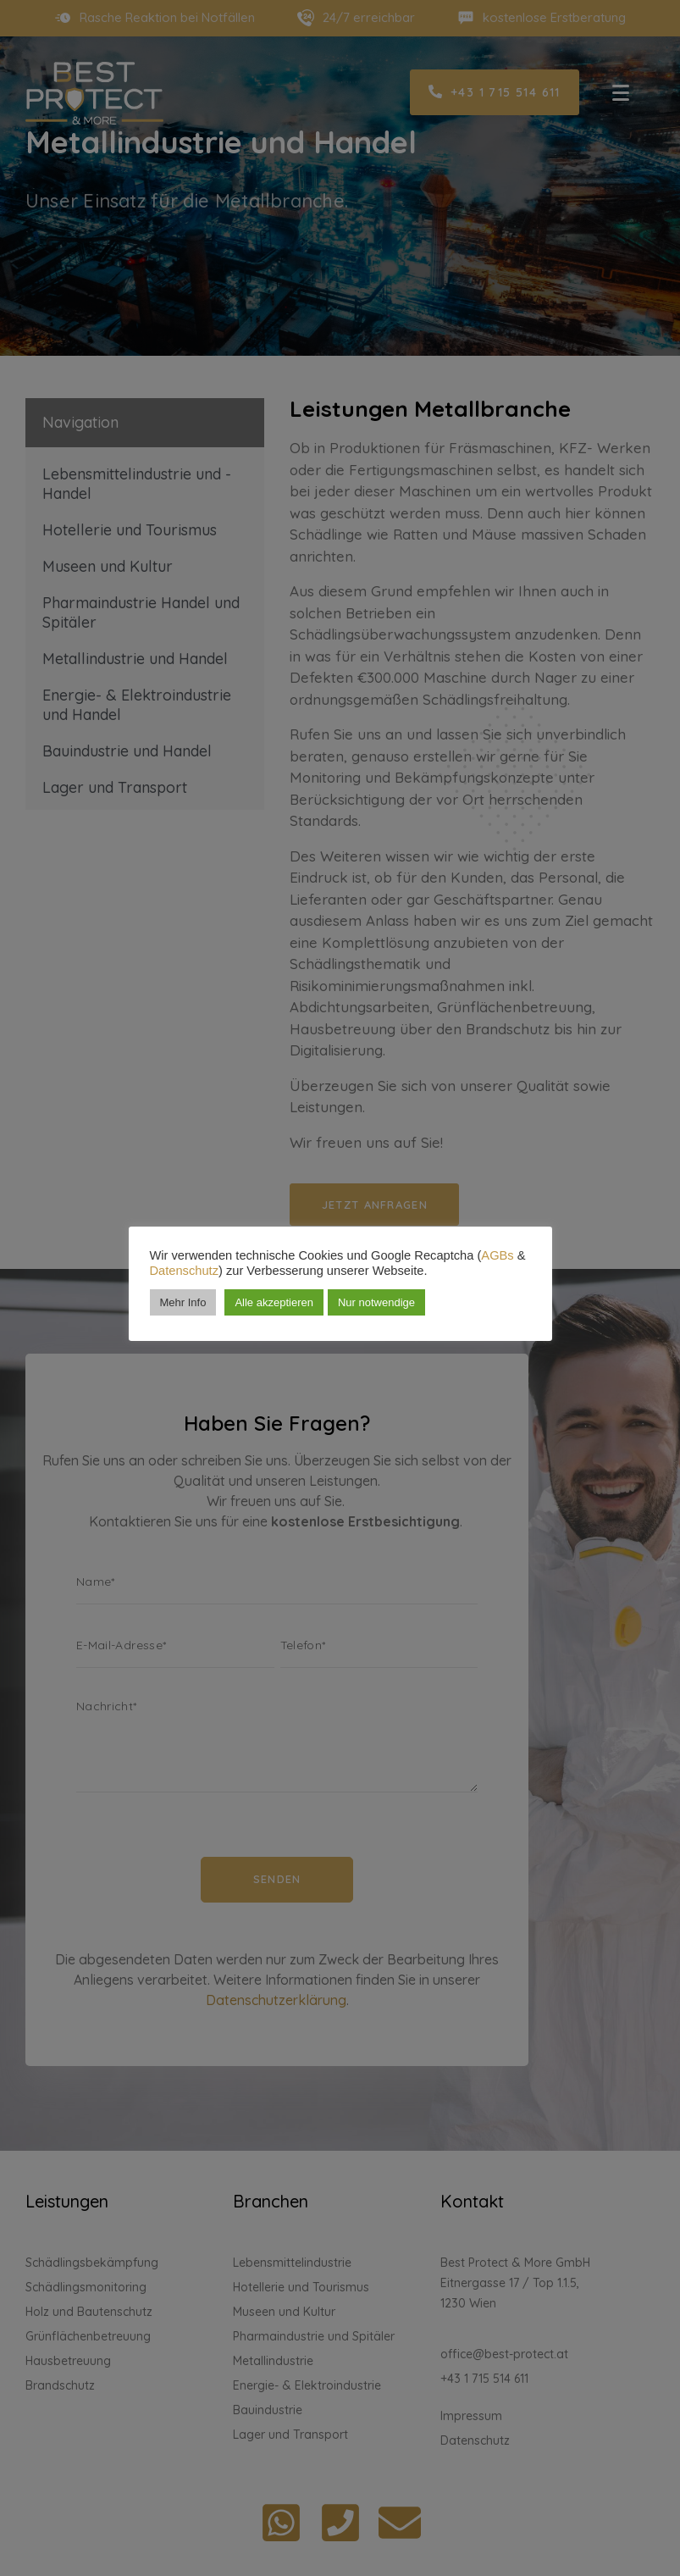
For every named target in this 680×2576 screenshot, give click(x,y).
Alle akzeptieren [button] (274, 1302)
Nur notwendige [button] (376, 1302)
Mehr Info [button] (183, 1302)
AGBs (497, 1255)
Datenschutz (184, 1270)
